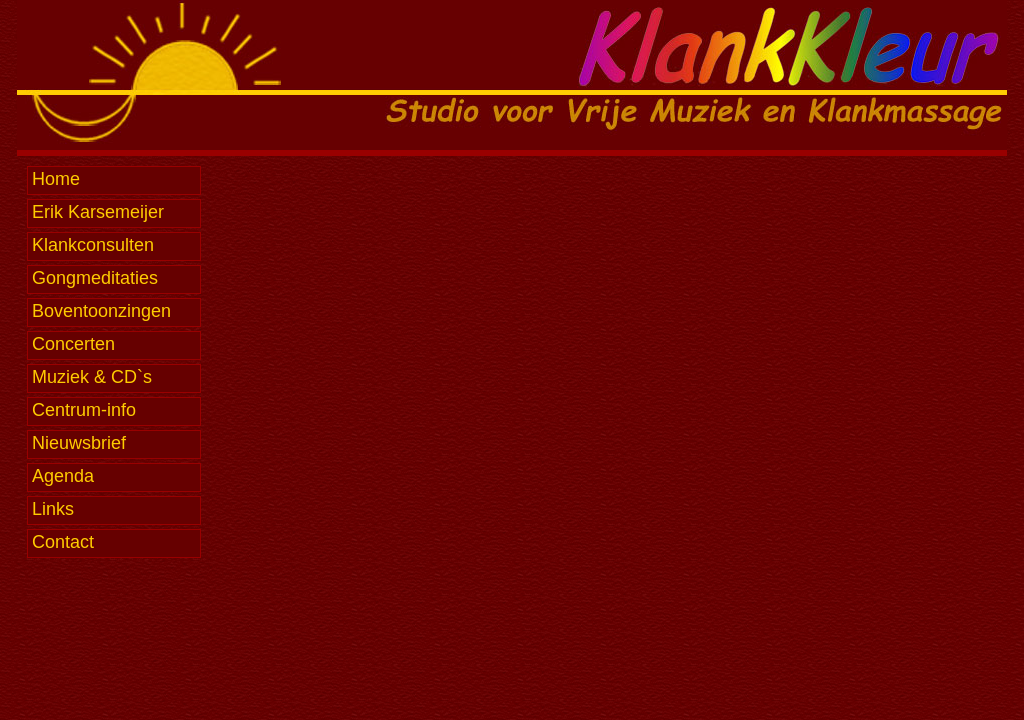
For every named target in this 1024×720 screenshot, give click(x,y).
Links (53, 509)
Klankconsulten (93, 245)
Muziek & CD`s (92, 377)
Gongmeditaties (95, 278)
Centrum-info (84, 410)
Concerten (73, 344)
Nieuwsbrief (79, 443)
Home (56, 179)
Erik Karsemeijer (98, 212)
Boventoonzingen (101, 311)
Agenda (63, 476)
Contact (63, 542)
